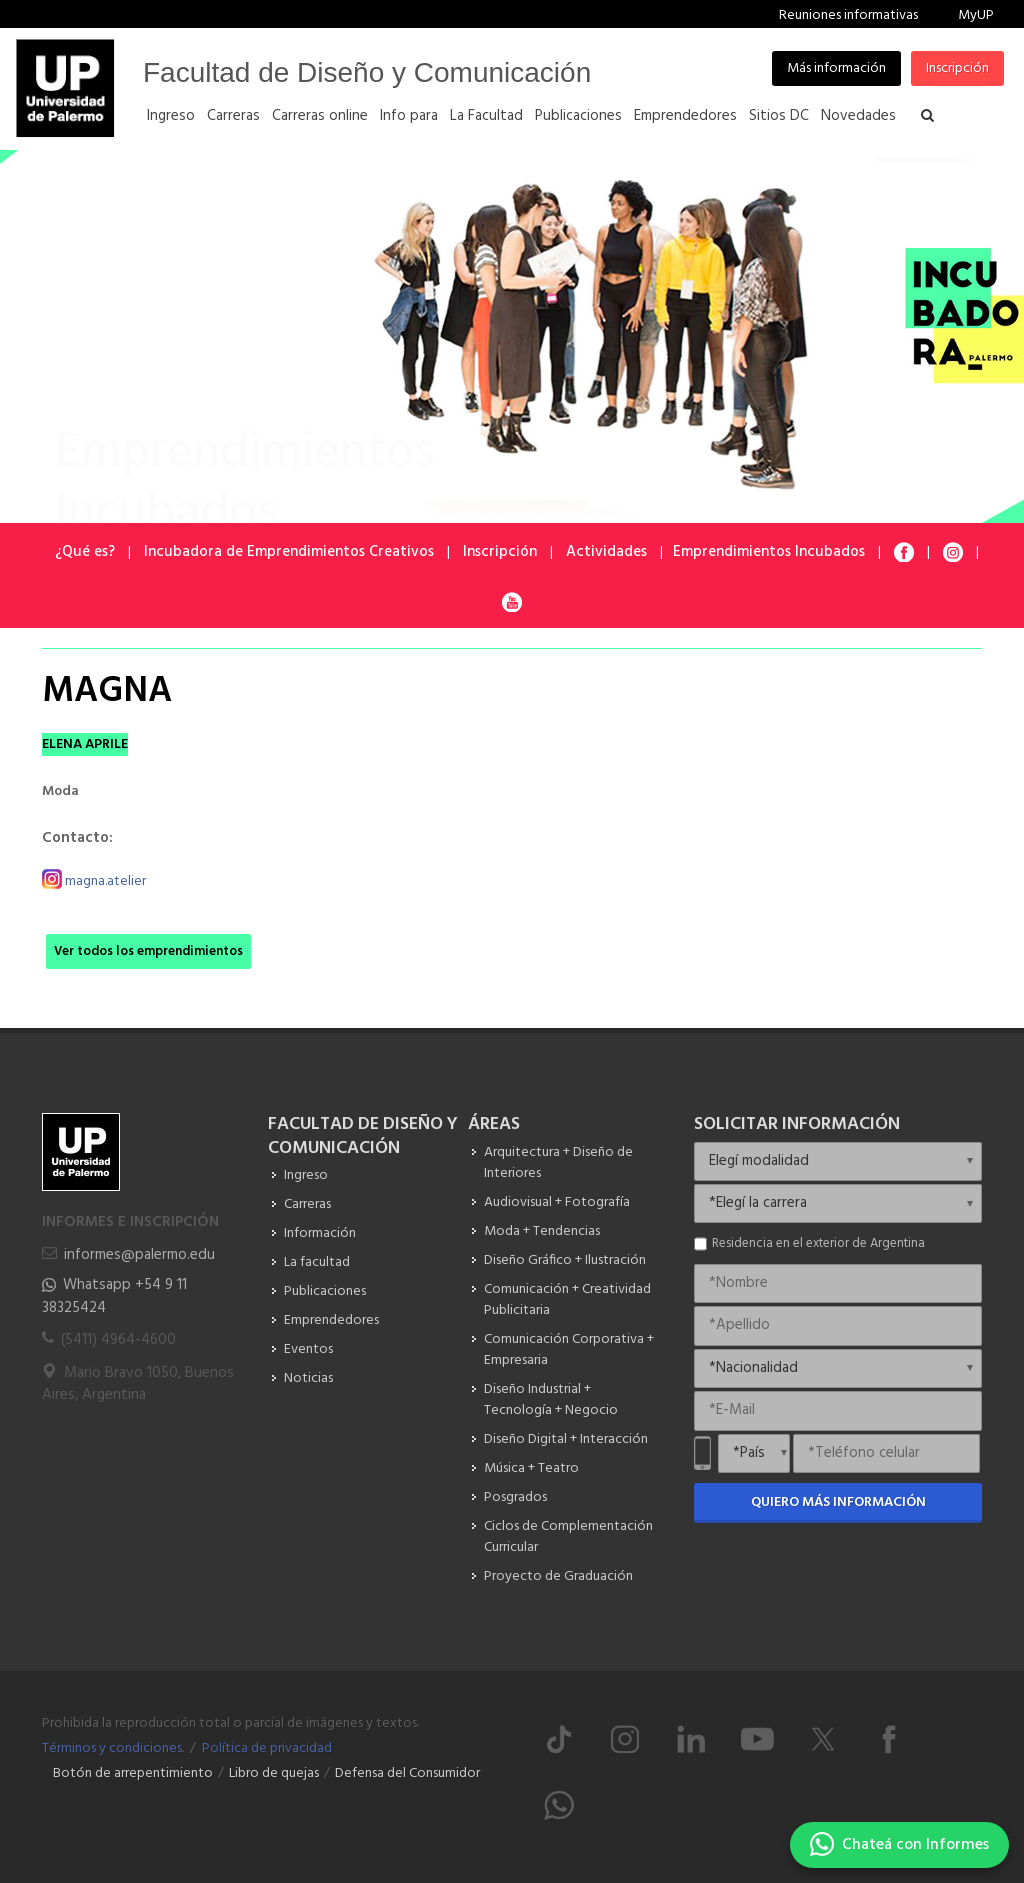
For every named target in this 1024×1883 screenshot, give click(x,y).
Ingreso (306, 1175)
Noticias (308, 1378)
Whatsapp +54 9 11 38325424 (114, 1296)
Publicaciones (325, 1291)
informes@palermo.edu (139, 1255)
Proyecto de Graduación (558, 1576)
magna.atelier (105, 880)
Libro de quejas (274, 1773)
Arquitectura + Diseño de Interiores (558, 1163)
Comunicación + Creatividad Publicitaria (567, 1300)
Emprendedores (331, 1320)
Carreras (307, 1204)
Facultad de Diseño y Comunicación (367, 72)
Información (320, 1233)
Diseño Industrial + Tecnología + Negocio (551, 1400)
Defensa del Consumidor (407, 1773)
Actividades (606, 552)
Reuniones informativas (848, 15)
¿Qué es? (85, 552)
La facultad (317, 1262)
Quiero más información (838, 1502)
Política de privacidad (267, 1748)
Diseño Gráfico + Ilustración (565, 1260)
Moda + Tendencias (542, 1231)
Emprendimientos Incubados (769, 552)
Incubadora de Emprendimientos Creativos (289, 552)
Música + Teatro (531, 1468)
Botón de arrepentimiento (133, 1773)
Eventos (308, 1349)
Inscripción (957, 68)
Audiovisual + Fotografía (557, 1202)
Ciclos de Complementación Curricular (568, 1537)
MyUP (976, 15)
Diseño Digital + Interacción (566, 1439)
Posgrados (515, 1497)
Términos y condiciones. (113, 1748)
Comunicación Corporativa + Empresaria (569, 1350)
